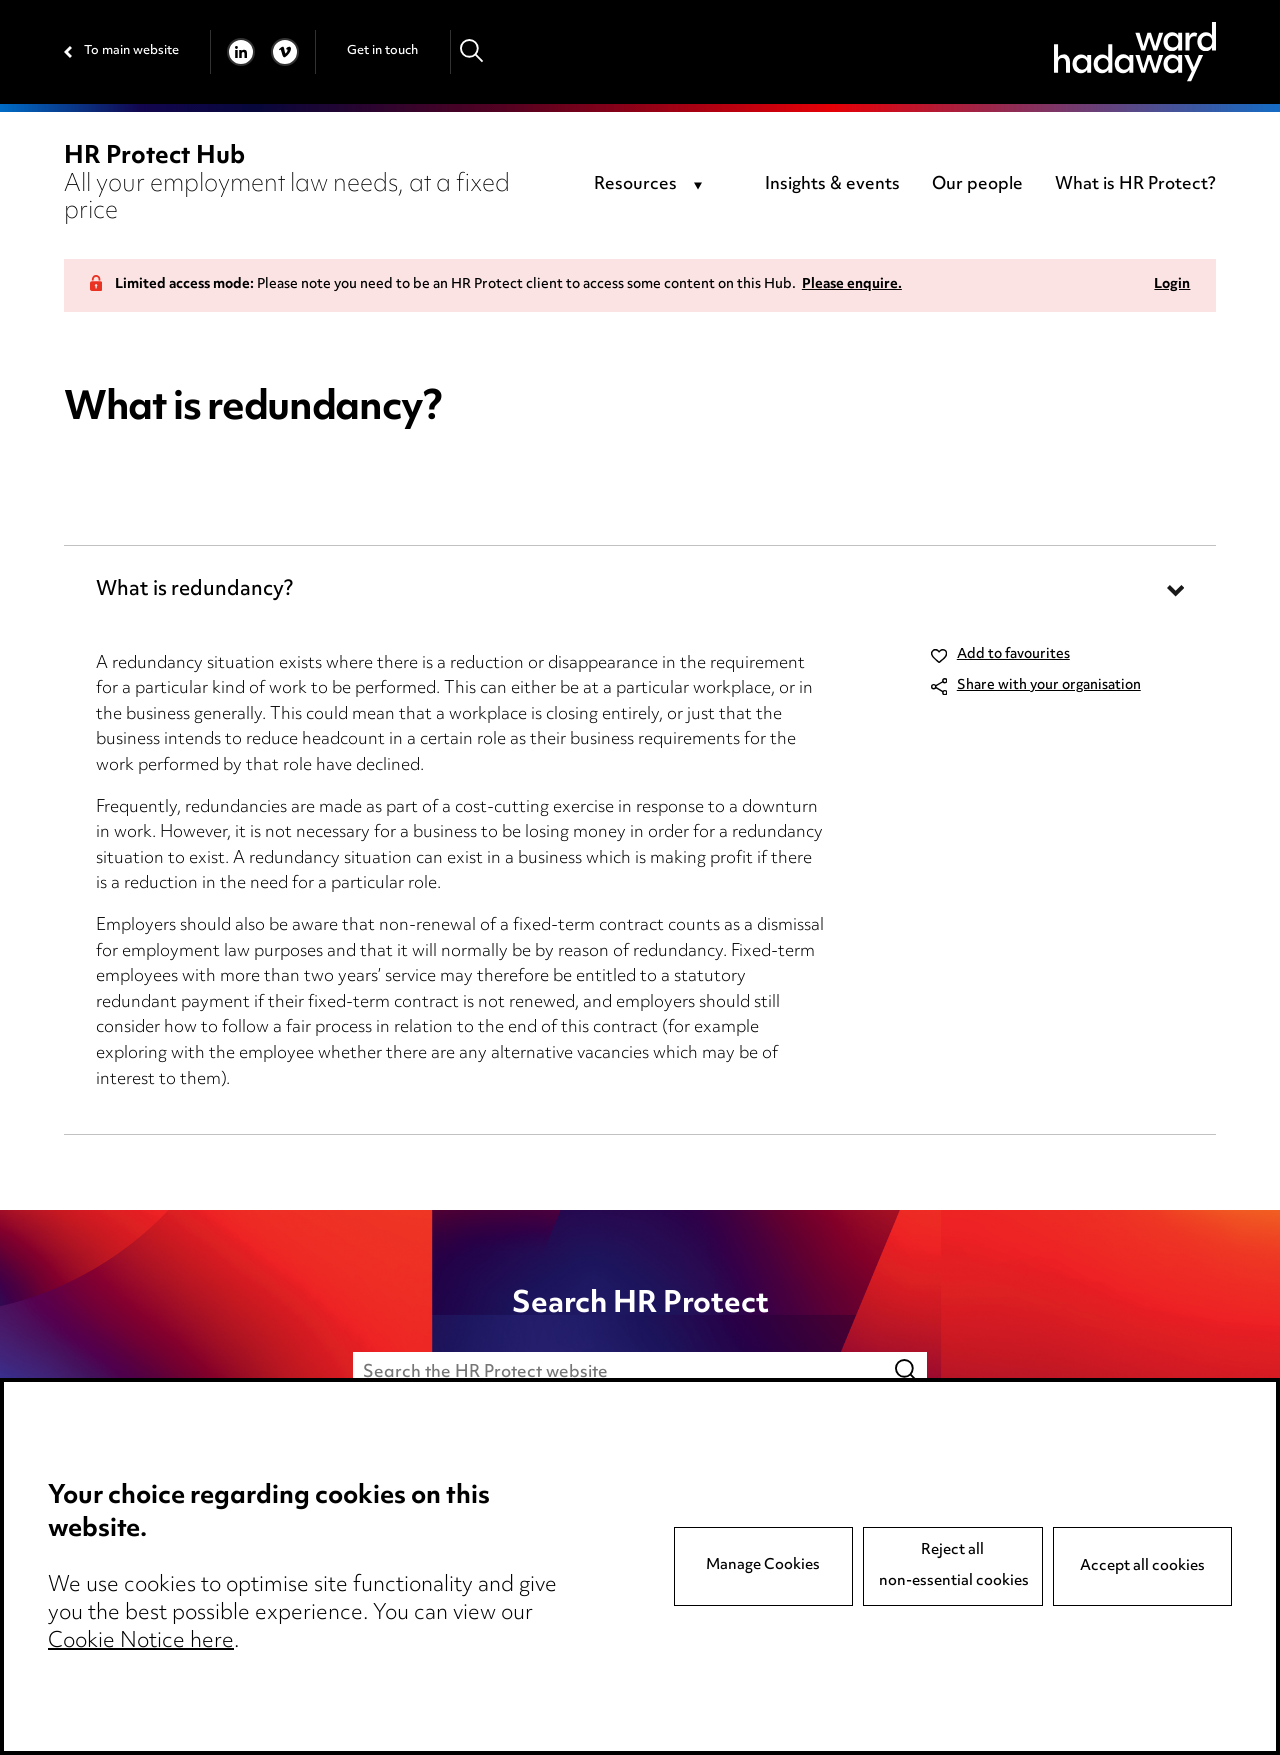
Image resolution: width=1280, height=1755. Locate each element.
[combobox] (651, 186)
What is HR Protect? (1135, 185)
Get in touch (382, 51)
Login (1172, 285)
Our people (977, 185)
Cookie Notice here (141, 1642)
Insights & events (832, 185)
